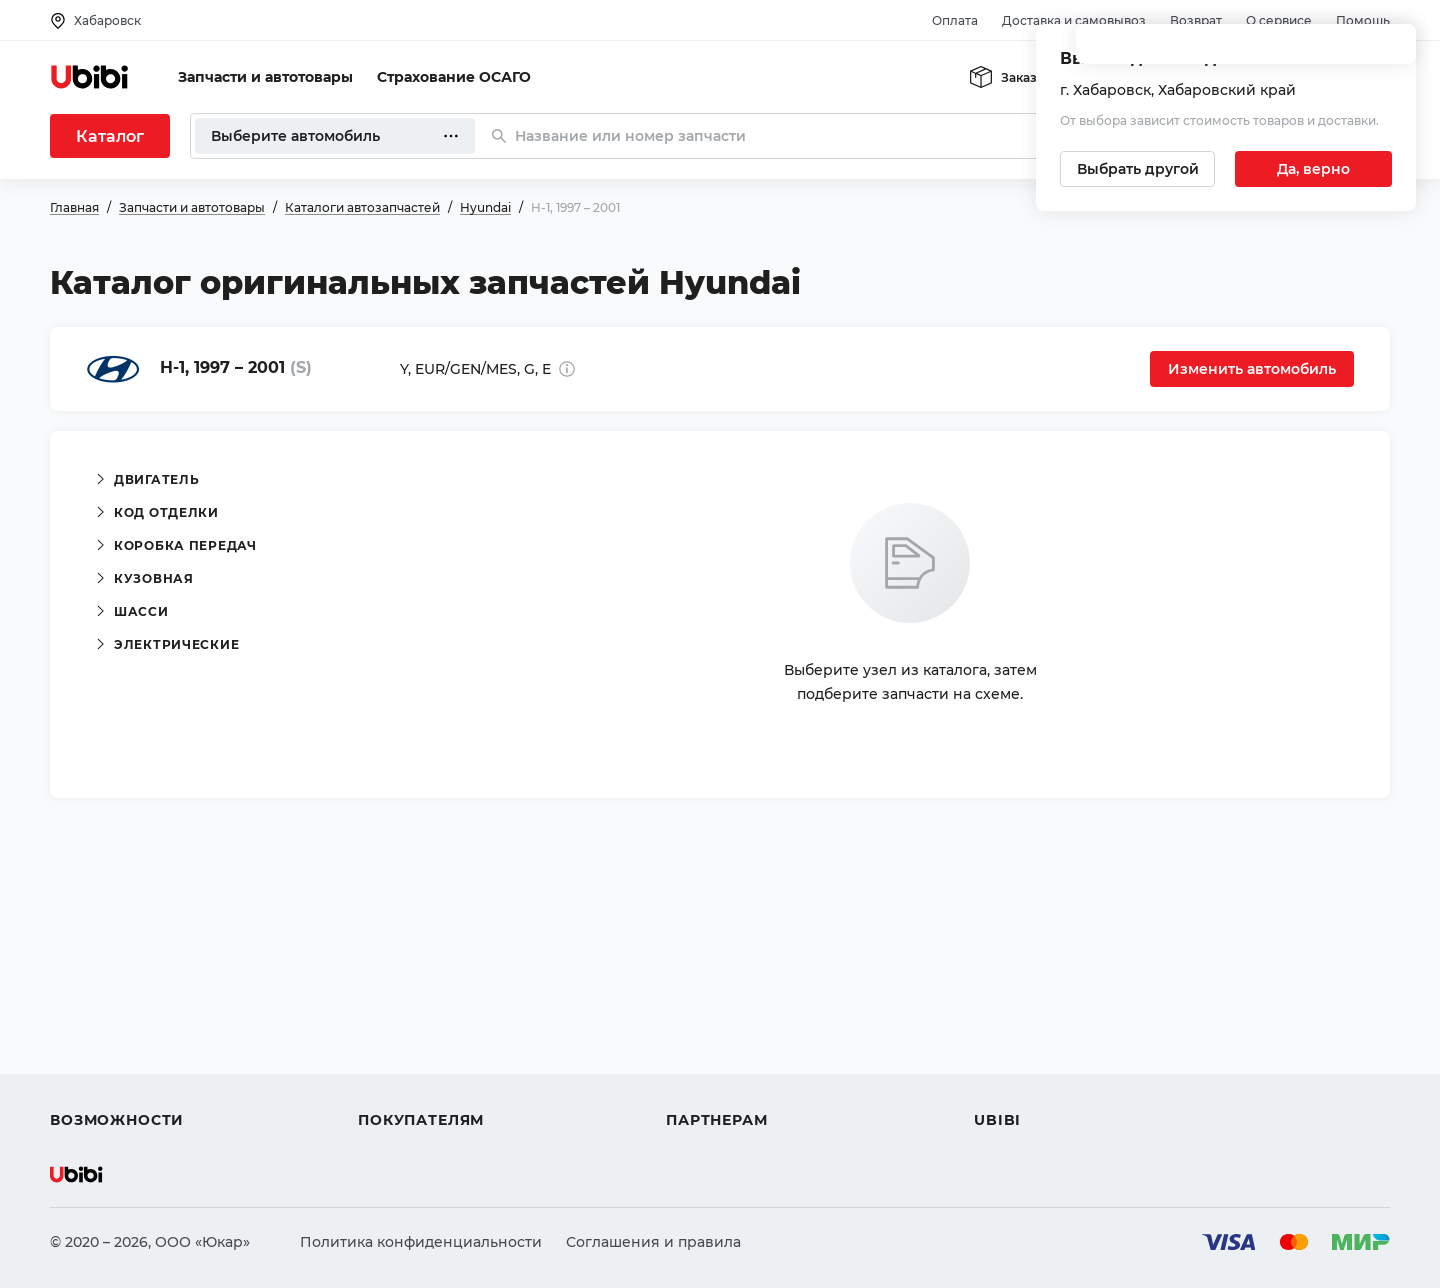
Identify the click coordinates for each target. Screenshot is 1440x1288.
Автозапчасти (101, 976)
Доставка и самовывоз (1074, 20)
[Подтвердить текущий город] (1313, 169)
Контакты (1009, 1012)
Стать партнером (729, 1084)
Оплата (955, 20)
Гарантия (393, 1084)
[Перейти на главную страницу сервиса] (90, 77)
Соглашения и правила (653, 1242)
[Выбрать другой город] (1137, 169)
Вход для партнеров (742, 1048)
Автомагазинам (724, 1012)
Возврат (1196, 20)
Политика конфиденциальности (421, 1242)
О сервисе (1279, 20)
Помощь (1363, 20)
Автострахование (116, 1012)
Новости (1005, 1048)
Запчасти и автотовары (265, 77)
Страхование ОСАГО (454, 77)
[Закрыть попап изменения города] (1392, 50)
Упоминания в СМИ (1048, 1084)
